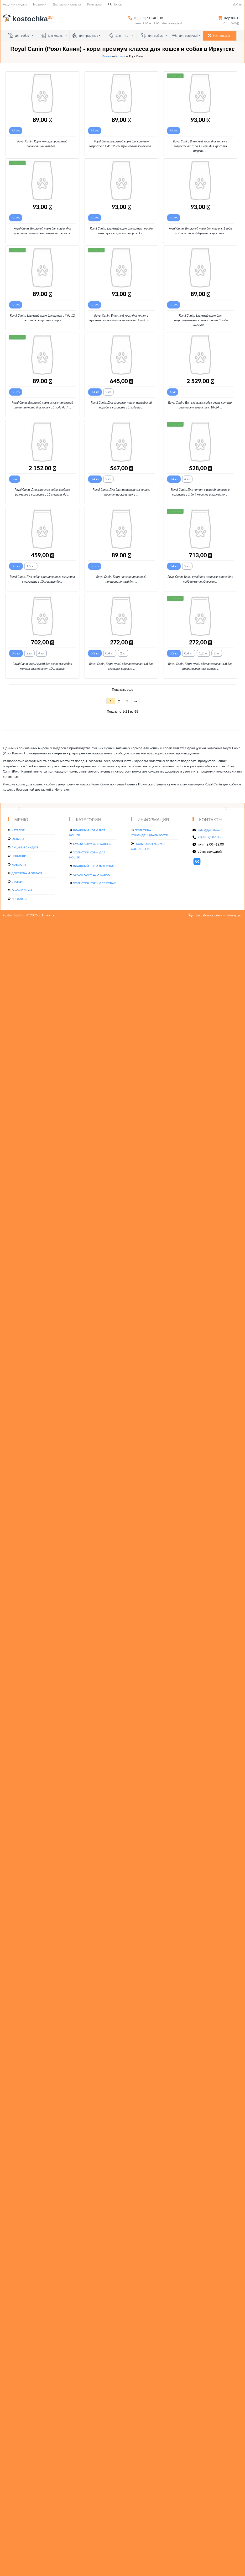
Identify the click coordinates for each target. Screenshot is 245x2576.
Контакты (94, 4)
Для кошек (52, 35)
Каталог (120, 56)
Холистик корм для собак (94, 883)
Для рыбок (152, 35)
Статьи (16, 881)
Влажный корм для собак (94, 866)
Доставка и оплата (67, 4)
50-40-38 (148, 18)
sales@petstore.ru (211, 830)
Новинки (39, 4)
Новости (18, 864)
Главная (106, 56)
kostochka (28, 19)
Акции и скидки (15, 4)
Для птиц (118, 35)
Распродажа (219, 35)
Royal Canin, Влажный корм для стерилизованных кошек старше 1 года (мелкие (200, 320)
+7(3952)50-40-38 (210, 837)
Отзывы (17, 839)
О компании (21, 890)
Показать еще (122, 689)
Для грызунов (85, 35)
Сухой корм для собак (91, 874)
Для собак (18, 35)
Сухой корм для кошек (92, 844)
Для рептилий (185, 35)
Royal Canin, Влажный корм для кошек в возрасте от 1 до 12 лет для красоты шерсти (200, 146)
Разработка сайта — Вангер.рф (218, 915)
